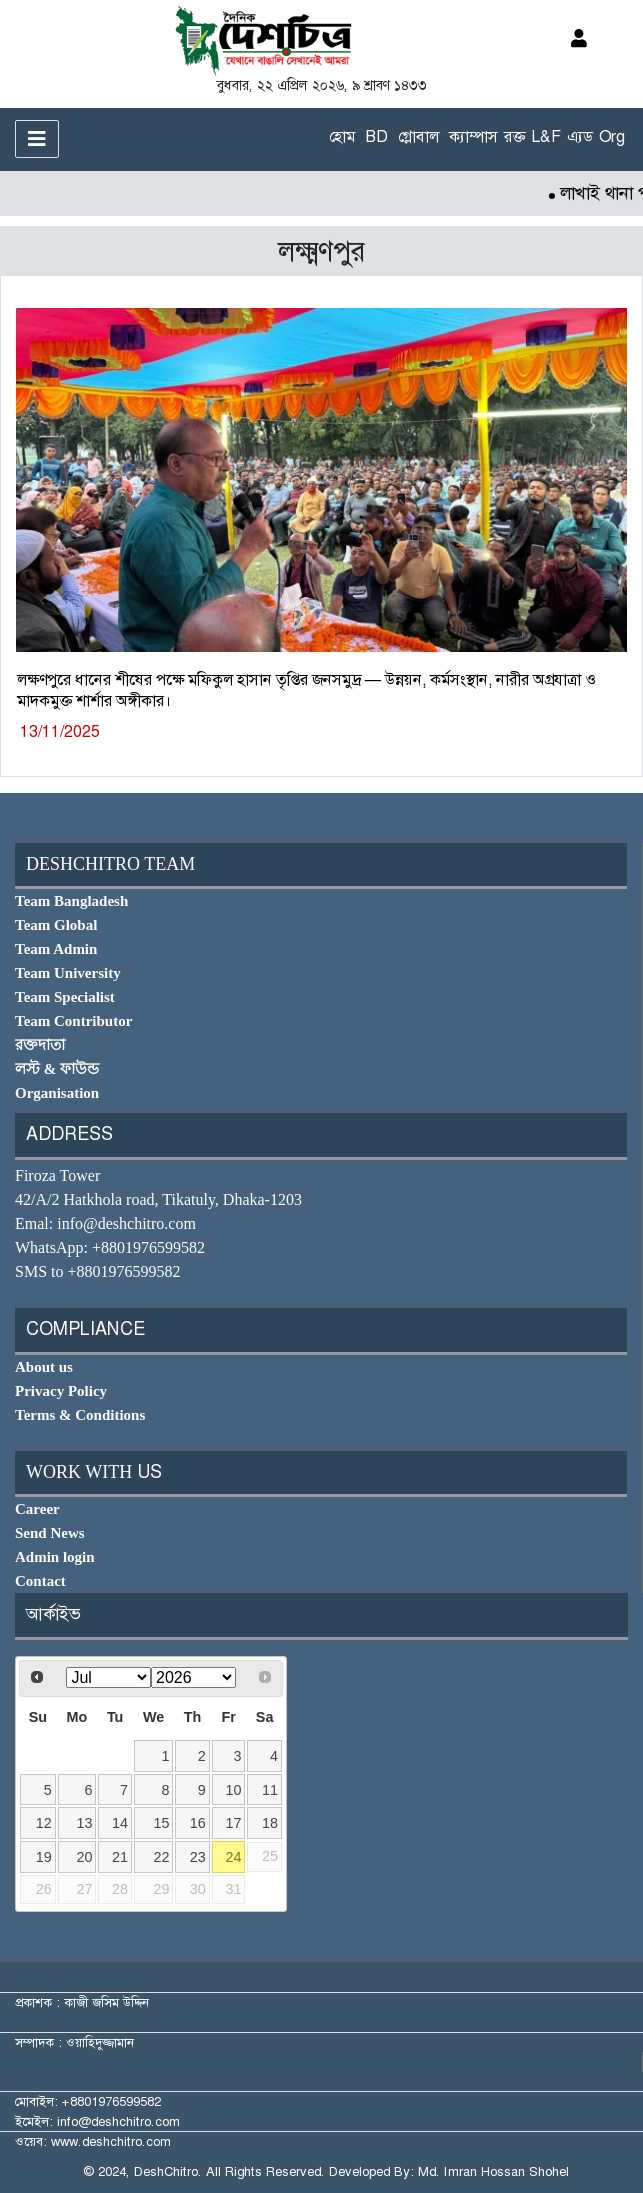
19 (44, 1857)
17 (234, 1823)
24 (234, 1857)
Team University (68, 973)
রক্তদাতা (40, 1045)
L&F (546, 136)
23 (198, 1857)
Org (612, 136)
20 (84, 1857)
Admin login (55, 1557)
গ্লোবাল (418, 136)
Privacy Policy (61, 1391)
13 (84, 1823)
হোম (342, 136)
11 (270, 1790)
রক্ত (514, 136)
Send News (50, 1533)
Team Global (56, 925)
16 (198, 1823)
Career (37, 1509)
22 (162, 1857)
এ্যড (580, 136)
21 (120, 1857)
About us (44, 1367)
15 (162, 1823)
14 (120, 1823)
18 (270, 1823)
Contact (40, 1581)
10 (234, 1790)
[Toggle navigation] (37, 139)
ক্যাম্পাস (473, 136)
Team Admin (56, 949)
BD (376, 136)
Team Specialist (65, 997)
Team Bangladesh (71, 901)
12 (44, 1823)
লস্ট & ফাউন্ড (57, 1069)
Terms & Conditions (80, 1415)
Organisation (57, 1093)
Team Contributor (73, 1021)
